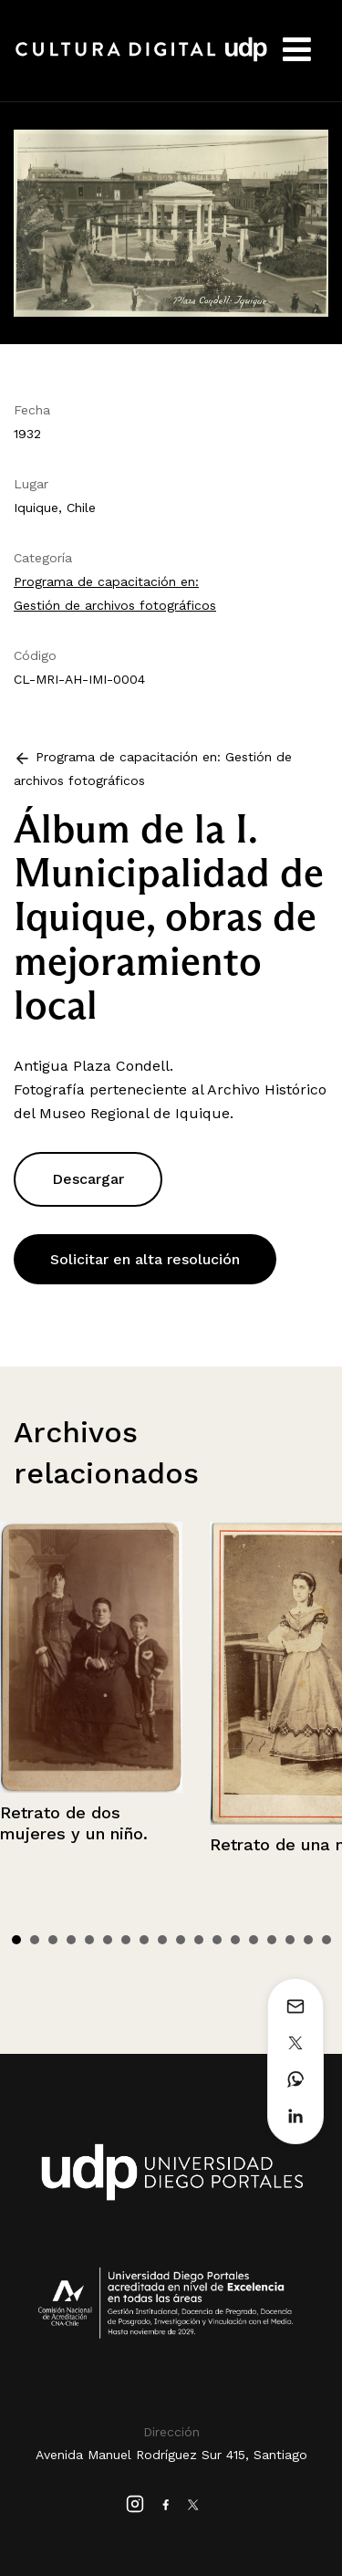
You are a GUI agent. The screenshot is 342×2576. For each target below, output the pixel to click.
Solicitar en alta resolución (145, 1259)
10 (180, 1939)
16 (290, 1939)
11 (198, 1939)
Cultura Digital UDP (141, 59)
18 (326, 1939)
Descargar (88, 1179)
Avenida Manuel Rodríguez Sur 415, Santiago (171, 2454)
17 (308, 1939)
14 (253, 1939)
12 (217, 1939)
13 (235, 1939)
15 (271, 1939)
